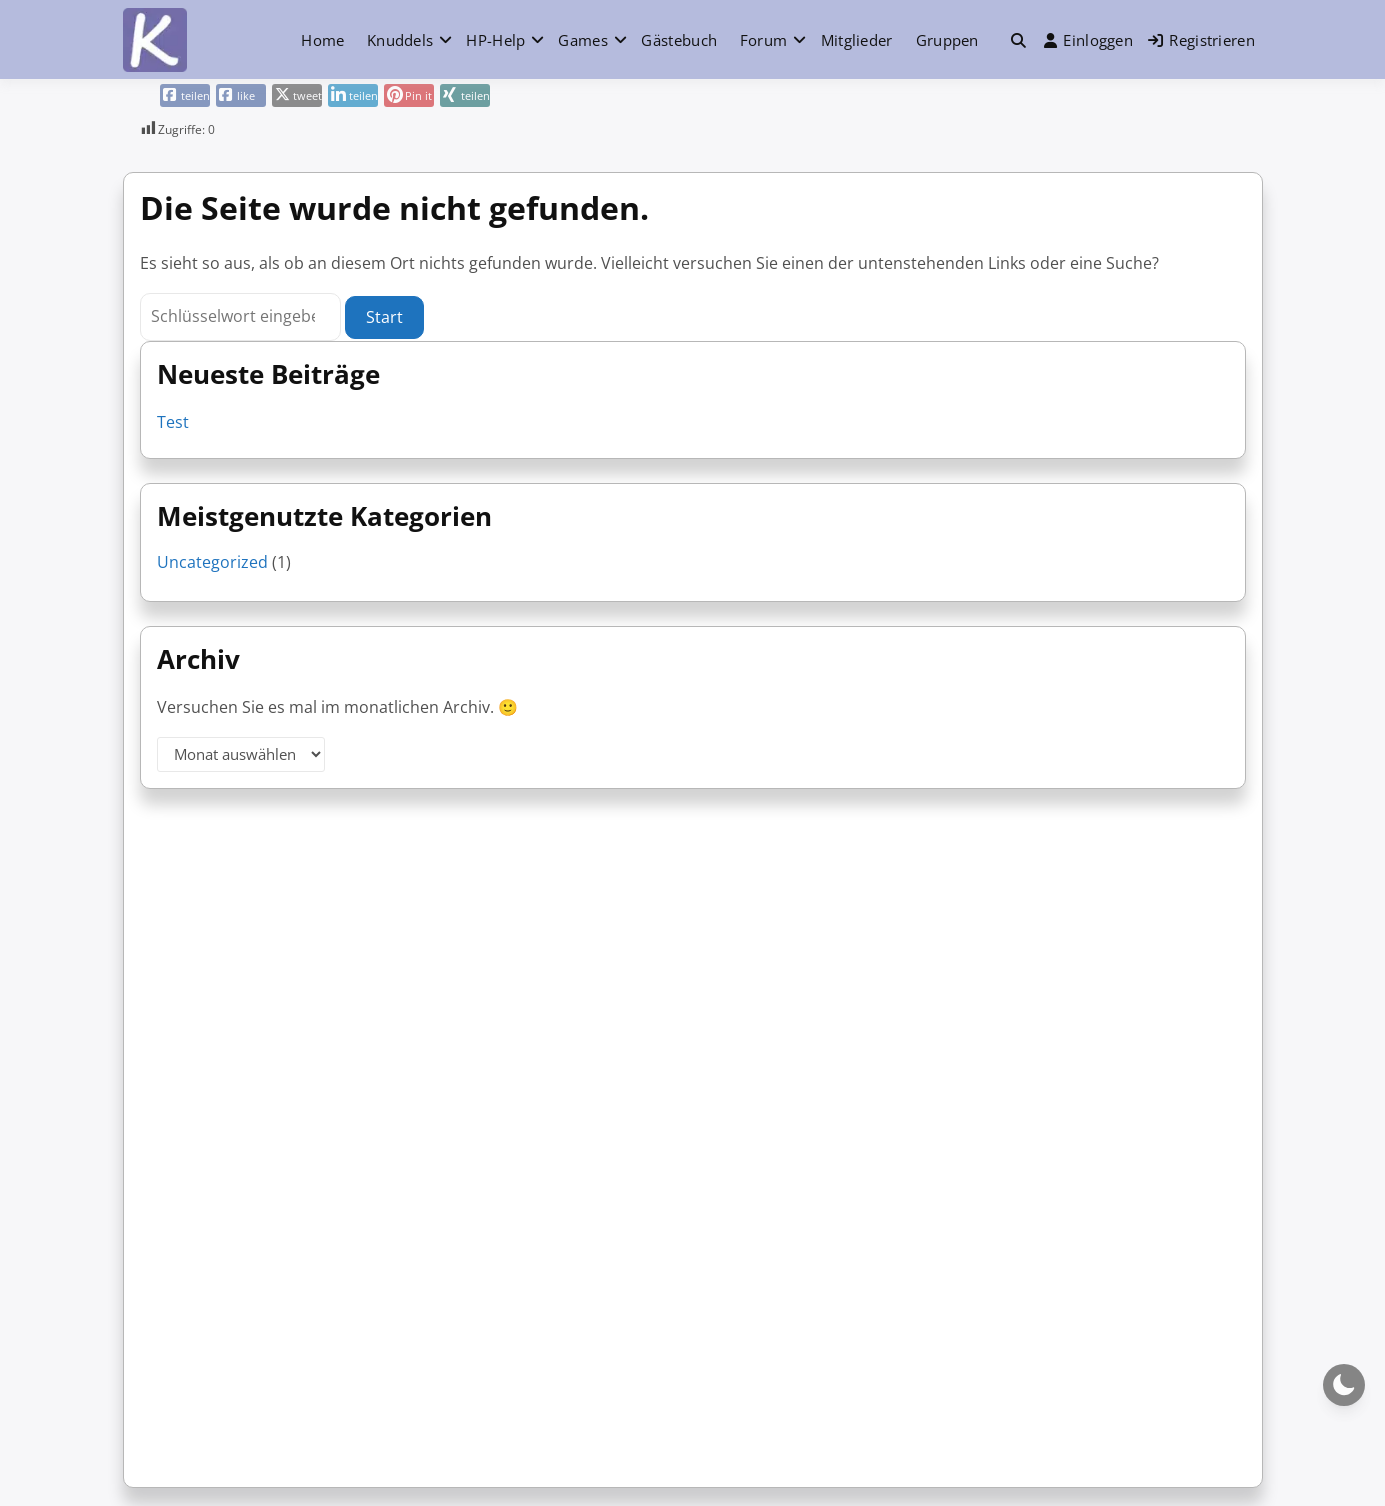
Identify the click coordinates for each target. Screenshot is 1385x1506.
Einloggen (1088, 40)
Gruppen (947, 40)
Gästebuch (679, 40)
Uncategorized (212, 562)
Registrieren (1201, 40)
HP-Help (495, 40)
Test (173, 422)
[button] (1018, 40)
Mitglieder (857, 40)
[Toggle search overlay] (1018, 40)
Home (322, 40)
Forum (764, 40)
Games (583, 40)
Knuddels (400, 40)
